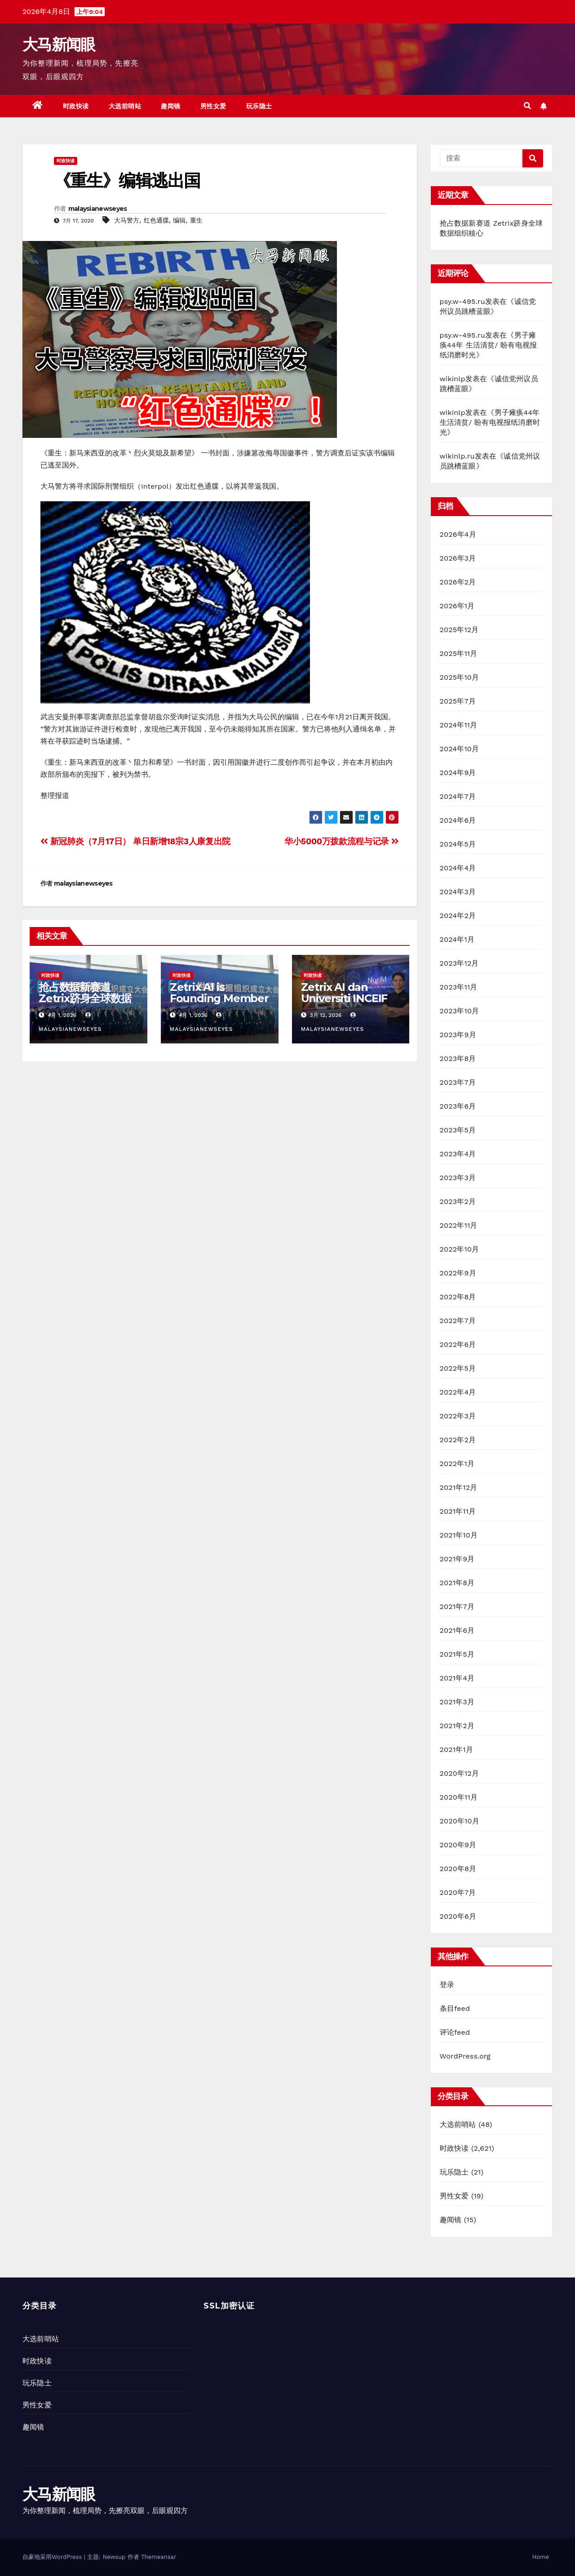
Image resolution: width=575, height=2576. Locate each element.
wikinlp (452, 378)
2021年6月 (457, 1630)
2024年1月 (457, 939)
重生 (196, 220)
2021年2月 (457, 1725)
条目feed (455, 2008)
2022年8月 (458, 1296)
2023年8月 (458, 1058)
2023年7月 (458, 1082)
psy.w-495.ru (462, 301)
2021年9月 (457, 1559)
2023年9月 (458, 1034)
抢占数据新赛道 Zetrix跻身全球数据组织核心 (85, 998)
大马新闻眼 (58, 44)
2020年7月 (458, 1892)
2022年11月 (459, 1225)
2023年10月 (459, 1011)
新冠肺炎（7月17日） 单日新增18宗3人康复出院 (135, 841)
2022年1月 (457, 1463)
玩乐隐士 (259, 106)
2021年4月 (457, 1678)
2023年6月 (458, 1106)
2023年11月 (459, 987)
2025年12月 (459, 629)
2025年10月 (459, 677)
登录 (447, 1984)
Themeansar (158, 2557)
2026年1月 (457, 606)
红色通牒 (156, 220)
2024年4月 (458, 868)
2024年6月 (458, 820)
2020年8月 (458, 1868)
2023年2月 (458, 1201)
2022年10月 (459, 1249)
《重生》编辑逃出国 (127, 180)
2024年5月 (458, 844)
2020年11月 (459, 1797)
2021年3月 (457, 1702)
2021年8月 (457, 1582)
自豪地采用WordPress (53, 2557)
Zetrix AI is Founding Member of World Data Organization (219, 1003)
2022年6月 (458, 1344)
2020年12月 (459, 1773)
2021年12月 (459, 1487)
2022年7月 (458, 1320)
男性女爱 (213, 106)
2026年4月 (458, 534)
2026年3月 (458, 558)
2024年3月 (458, 891)
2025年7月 (458, 701)
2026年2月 (458, 582)
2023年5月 (458, 1130)
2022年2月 (458, 1439)
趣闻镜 (171, 106)
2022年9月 (458, 1273)
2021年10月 (459, 1535)
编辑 (179, 220)
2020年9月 (458, 1845)
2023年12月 (459, 963)
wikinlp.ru (457, 456)
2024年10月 (459, 748)
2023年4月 (458, 1154)
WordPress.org (465, 2056)
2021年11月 (458, 1511)
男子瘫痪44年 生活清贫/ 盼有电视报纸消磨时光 (488, 345)
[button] (527, 106)
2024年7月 (458, 796)
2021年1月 (456, 1749)
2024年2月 (458, 915)
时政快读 (76, 106)
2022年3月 (458, 1416)
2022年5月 (458, 1368)
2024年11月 (459, 725)
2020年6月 (458, 1916)
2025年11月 (459, 653)
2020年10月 (459, 1821)
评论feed (455, 2032)
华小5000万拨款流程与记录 (341, 841)
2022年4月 (458, 1392)
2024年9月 (458, 772)
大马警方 (126, 220)
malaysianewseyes (97, 209)
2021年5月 (457, 1654)
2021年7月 (457, 1606)
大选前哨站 (125, 106)
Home (540, 2557)
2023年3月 (458, 1177)
